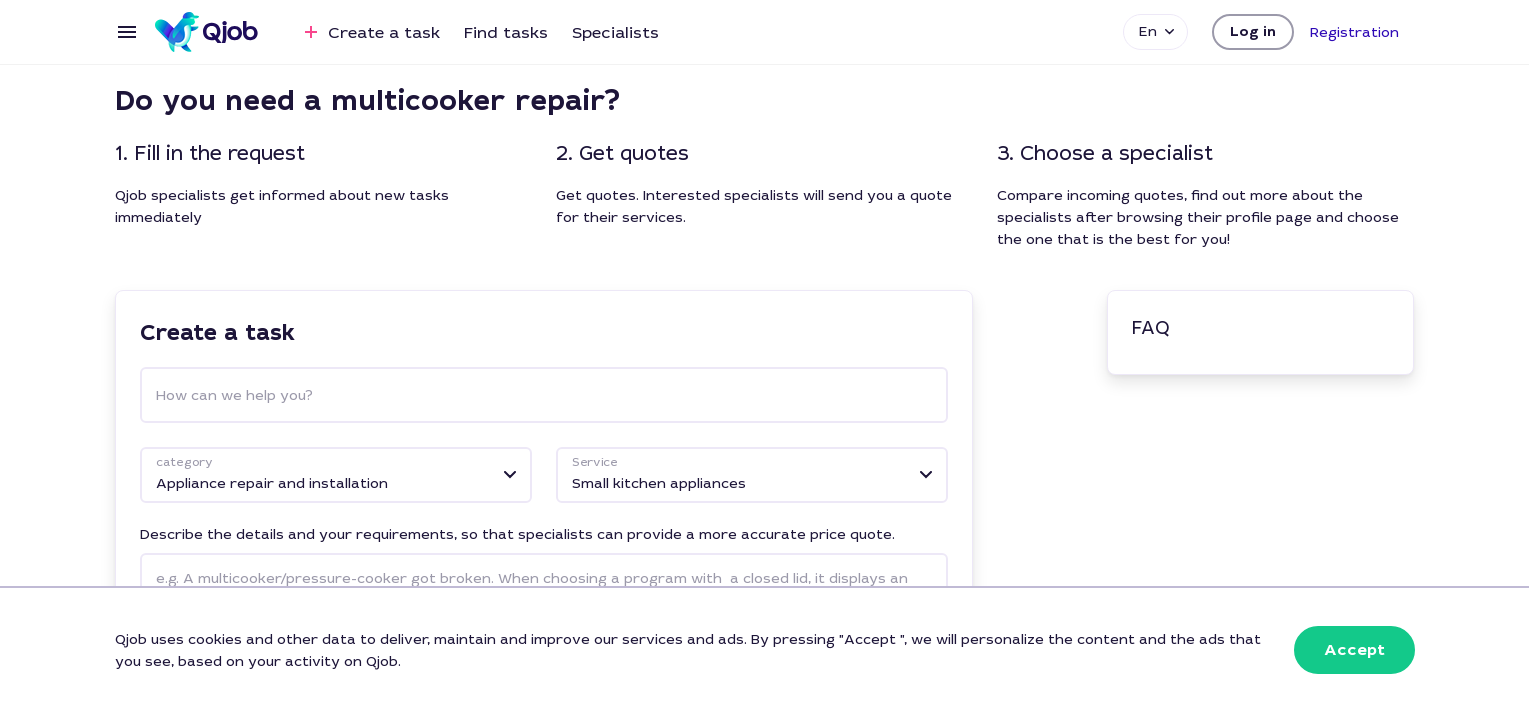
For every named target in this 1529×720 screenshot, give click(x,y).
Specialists (615, 32)
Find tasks (506, 32)
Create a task (369, 32)
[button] (1253, 32)
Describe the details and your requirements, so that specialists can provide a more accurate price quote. (517, 534)
